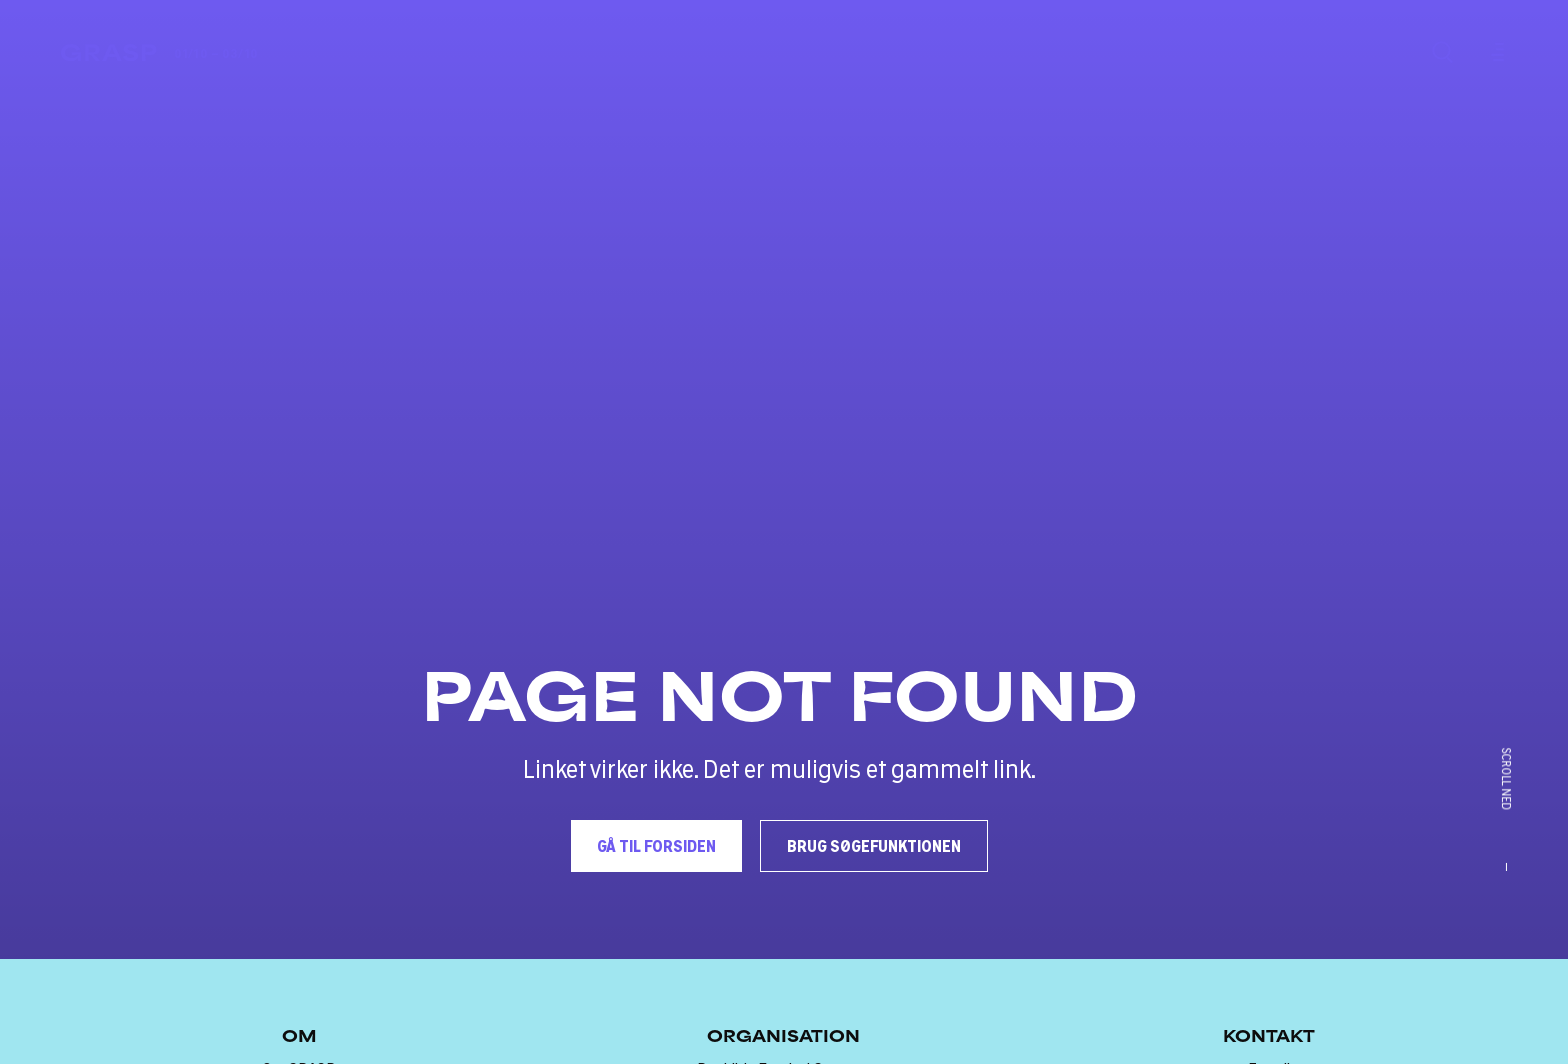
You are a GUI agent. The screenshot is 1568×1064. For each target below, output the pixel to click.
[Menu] (1494, 52)
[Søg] (1442, 52)
